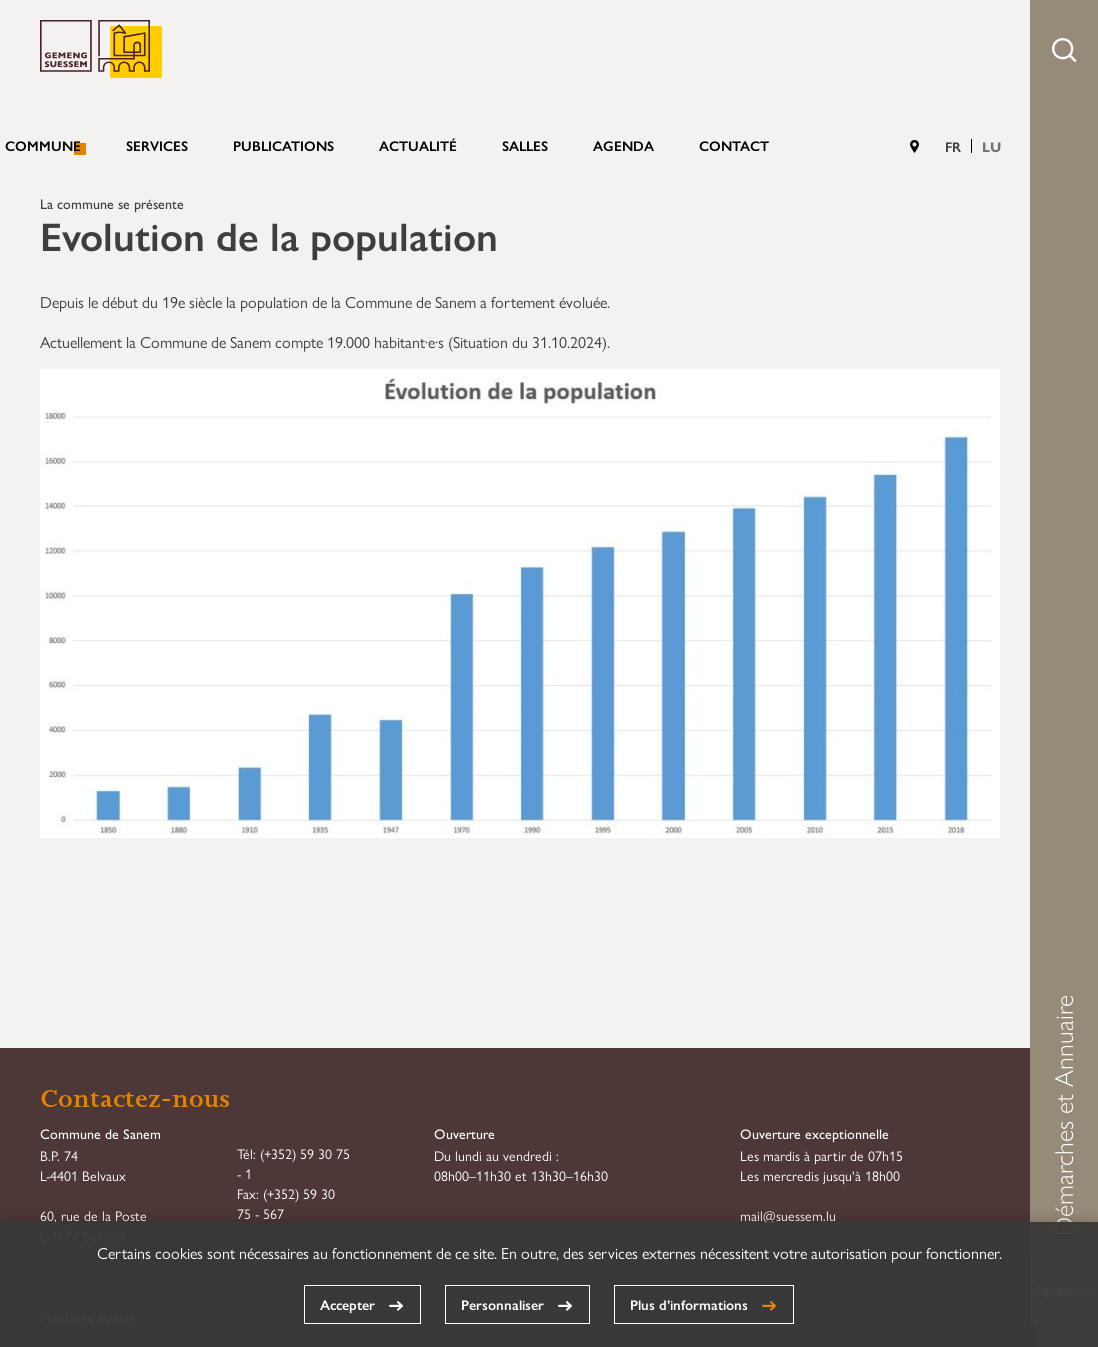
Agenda (623, 145)
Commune (43, 145)
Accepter (347, 1304)
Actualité (418, 145)
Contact (734, 145)
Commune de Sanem (101, 49)
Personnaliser (502, 1304)
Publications (283, 145)
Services (157, 145)
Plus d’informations (689, 1304)
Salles (525, 145)
